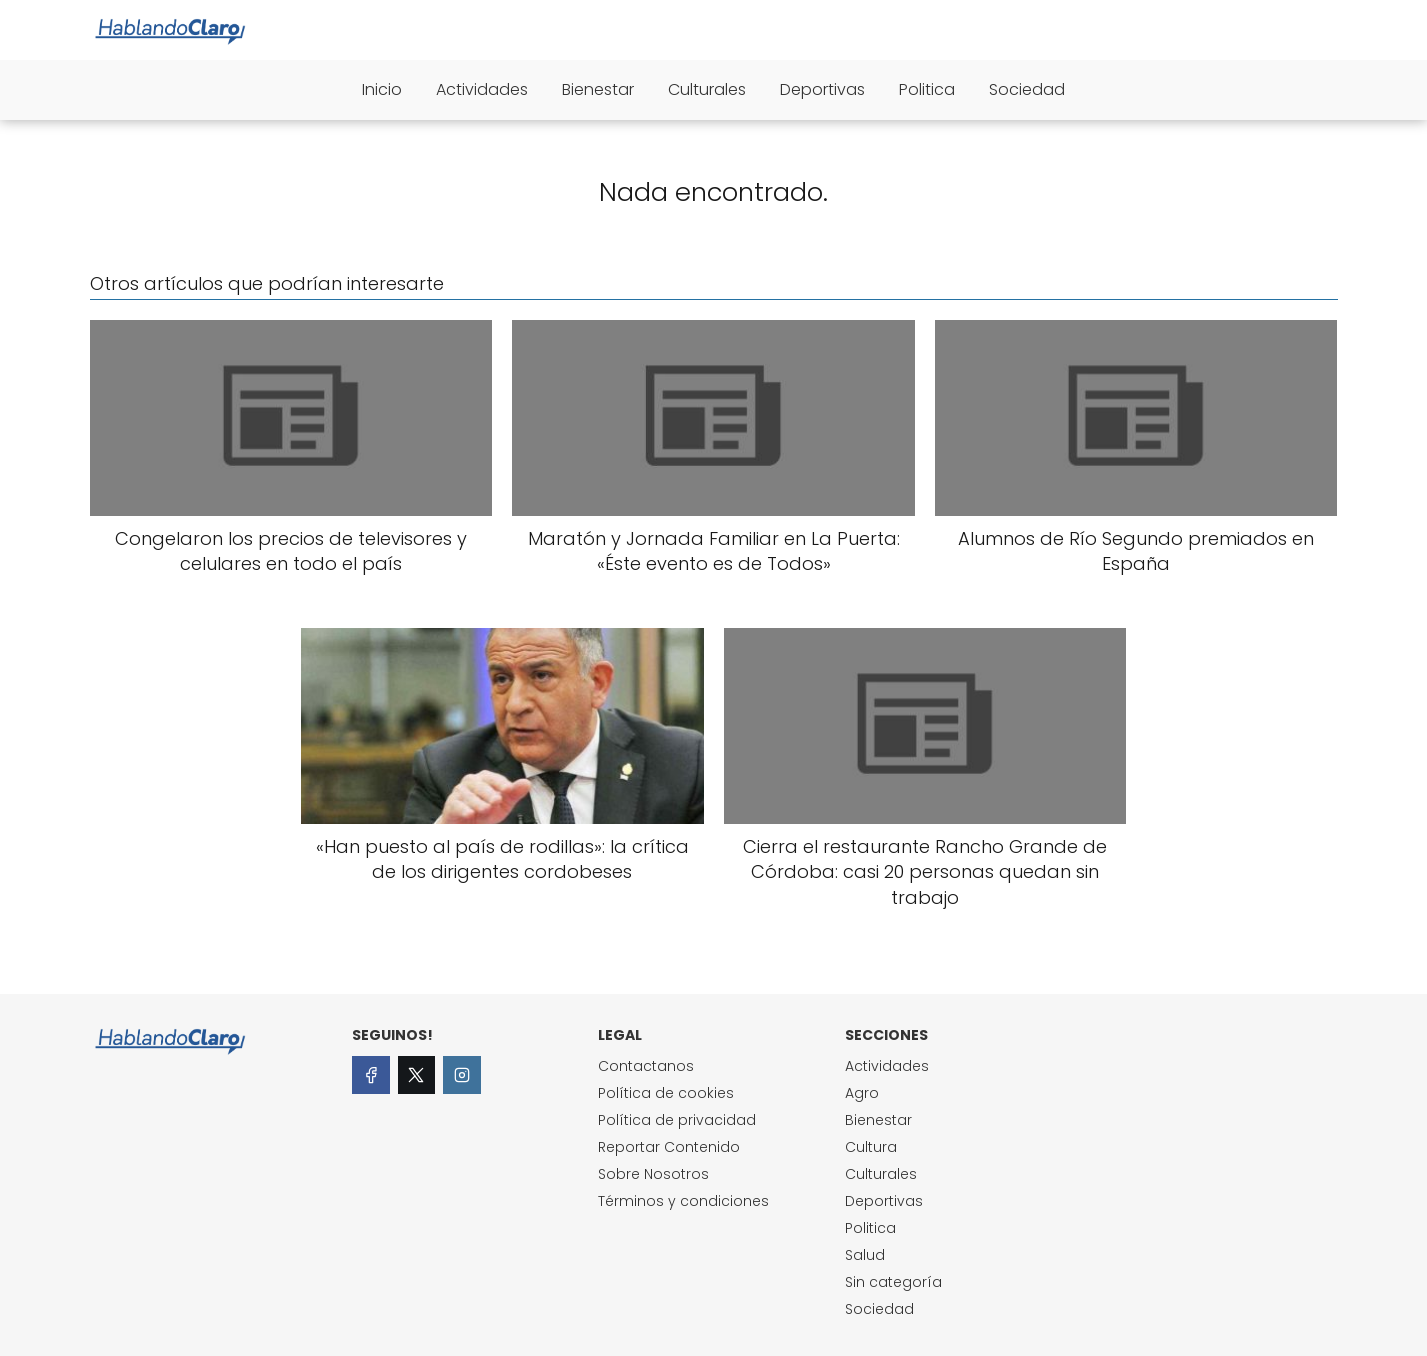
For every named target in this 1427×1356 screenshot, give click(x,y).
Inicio (382, 89)
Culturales (707, 89)
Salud (865, 1255)
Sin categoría (893, 1282)
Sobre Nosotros (653, 1174)
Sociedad (1027, 89)
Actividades (482, 89)
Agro (862, 1093)
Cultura (871, 1147)
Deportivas (822, 89)
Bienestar (598, 89)
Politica (927, 89)
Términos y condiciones (683, 1201)
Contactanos (646, 1066)
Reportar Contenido (669, 1147)
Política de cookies (666, 1093)
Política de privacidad (677, 1120)
